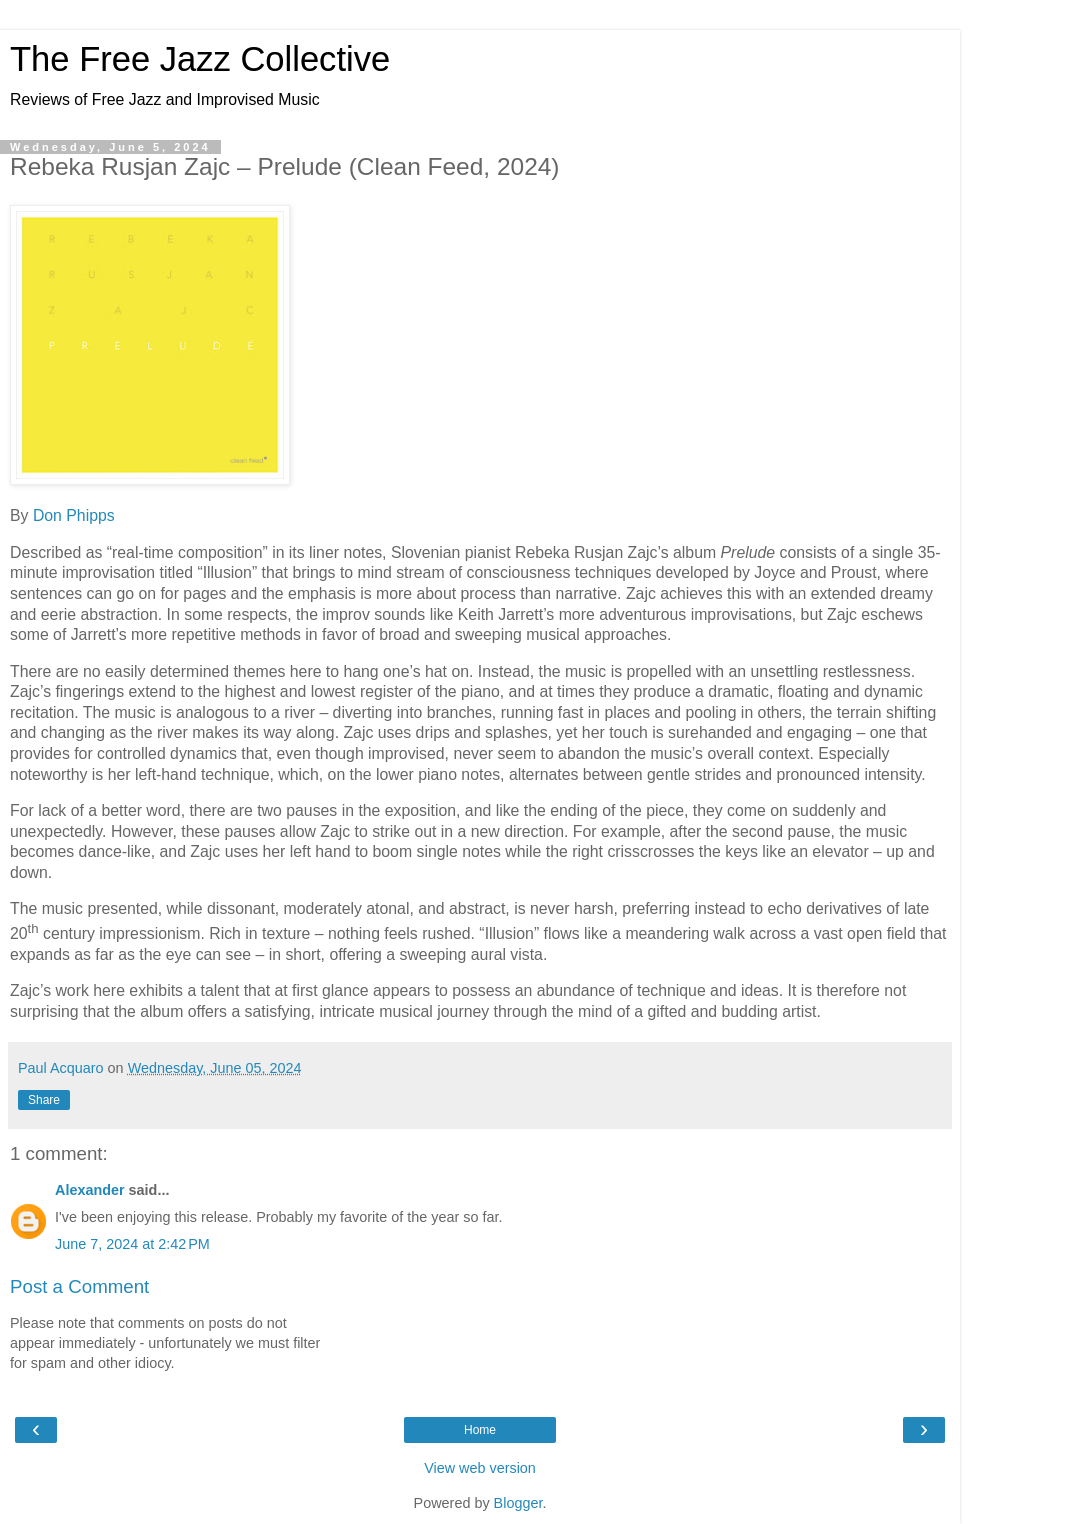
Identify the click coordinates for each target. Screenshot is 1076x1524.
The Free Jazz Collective (200, 59)
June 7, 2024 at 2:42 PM (132, 1244)
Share (44, 1100)
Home (480, 1430)
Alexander (90, 1190)
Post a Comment (79, 1286)
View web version (480, 1468)
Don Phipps (74, 515)
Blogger (518, 1503)
